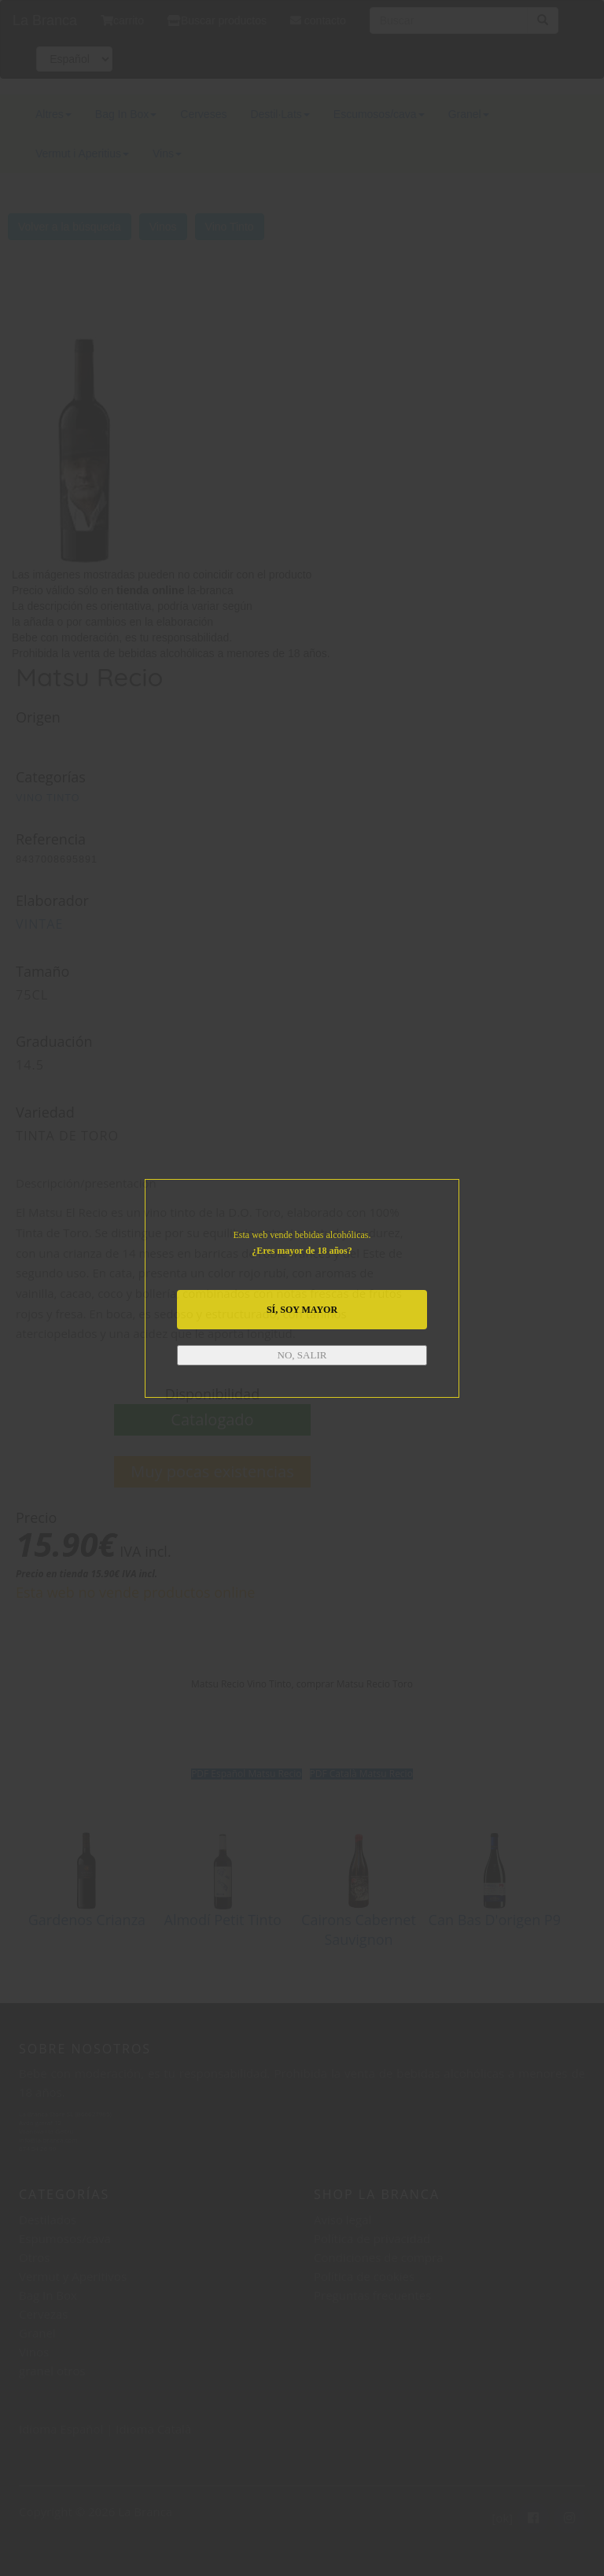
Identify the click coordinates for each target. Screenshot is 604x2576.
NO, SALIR (302, 1355)
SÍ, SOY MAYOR (302, 1309)
